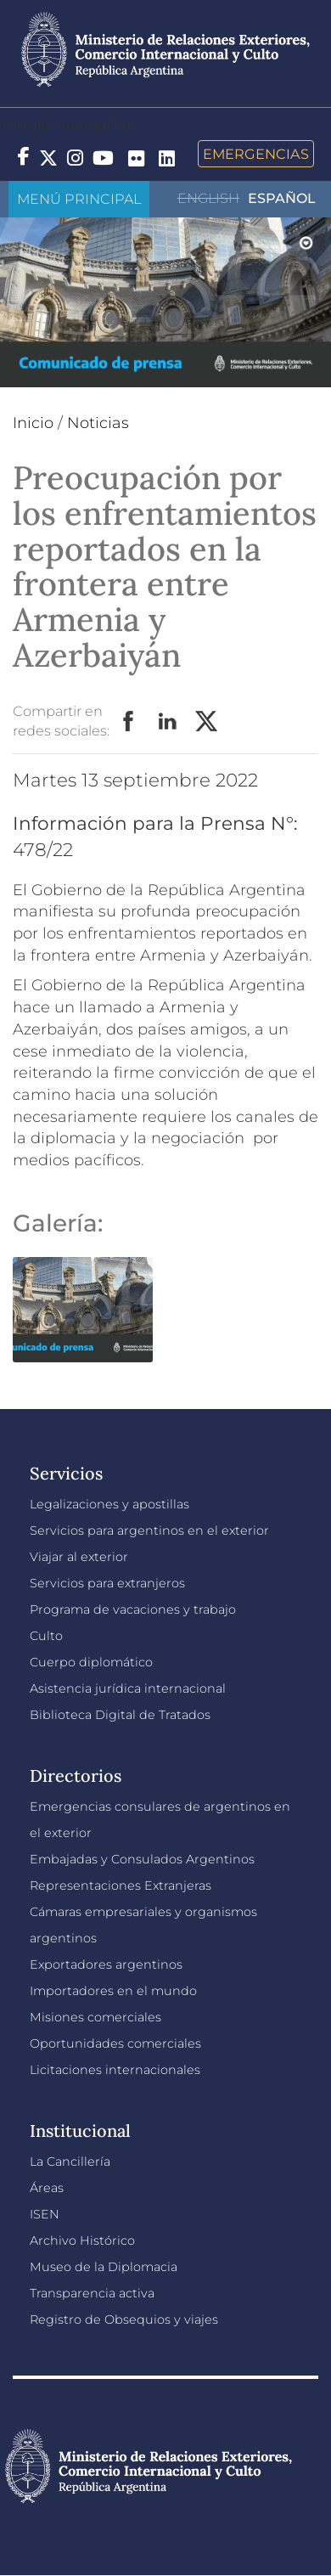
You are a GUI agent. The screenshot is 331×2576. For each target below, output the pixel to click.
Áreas (47, 2188)
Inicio (33, 423)
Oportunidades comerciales (115, 2043)
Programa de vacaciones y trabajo (133, 1609)
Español (282, 198)
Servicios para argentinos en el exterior (149, 1530)
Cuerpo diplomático (91, 1662)
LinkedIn (168, 721)
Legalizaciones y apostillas (109, 1504)
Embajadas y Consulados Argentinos (142, 1859)
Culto (46, 1635)
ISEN (44, 2214)
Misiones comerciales (95, 2017)
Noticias (98, 423)
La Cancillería (70, 2161)
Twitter (207, 721)
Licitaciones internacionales (115, 2069)
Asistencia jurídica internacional (128, 1688)
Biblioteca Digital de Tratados (120, 1714)
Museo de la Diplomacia (103, 2266)
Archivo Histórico (82, 2240)
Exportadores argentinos (106, 1964)
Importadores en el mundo (113, 1990)
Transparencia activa (92, 2293)
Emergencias (256, 153)
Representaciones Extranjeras (120, 1885)
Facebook (129, 721)
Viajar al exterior (79, 1556)
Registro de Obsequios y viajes (124, 2319)
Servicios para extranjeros (107, 1583)
